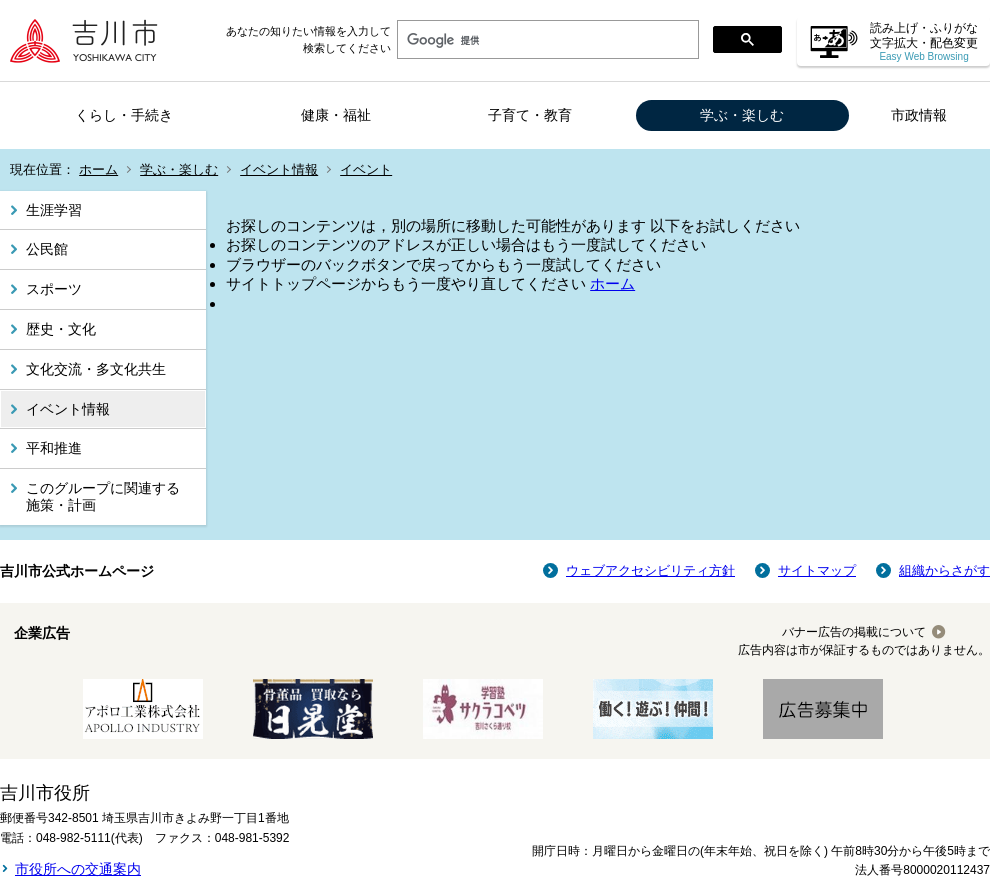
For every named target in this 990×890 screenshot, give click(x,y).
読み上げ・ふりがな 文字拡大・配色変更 (924, 41)
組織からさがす (944, 570)
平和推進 (54, 448)
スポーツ (54, 289)
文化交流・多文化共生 (96, 369)
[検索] (546, 40)
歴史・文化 (61, 329)
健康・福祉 (336, 115)
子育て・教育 (530, 115)
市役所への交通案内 (78, 869)
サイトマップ (817, 570)
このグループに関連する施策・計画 (103, 496)
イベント (366, 169)
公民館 (47, 249)
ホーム (98, 169)
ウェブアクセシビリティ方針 (650, 570)
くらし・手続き (124, 115)
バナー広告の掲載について (854, 632)
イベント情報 (279, 169)
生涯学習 (54, 210)
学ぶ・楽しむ (742, 115)
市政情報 (919, 115)
